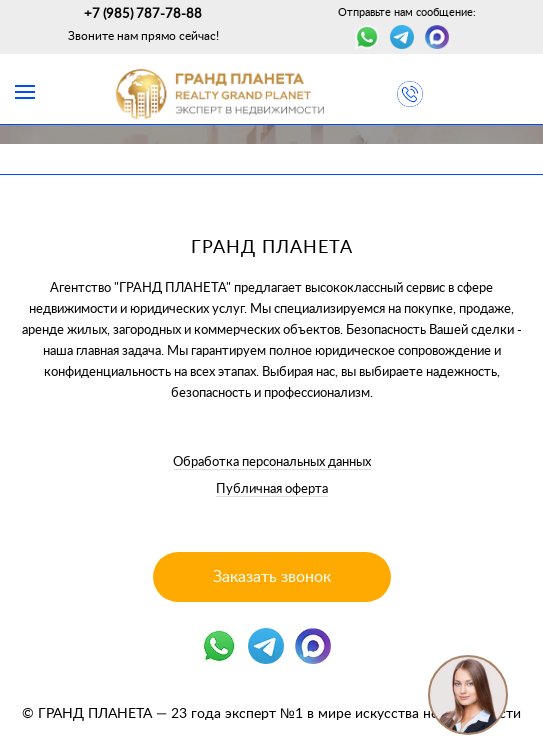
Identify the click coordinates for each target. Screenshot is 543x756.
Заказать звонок (272, 577)
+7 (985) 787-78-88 (143, 14)
